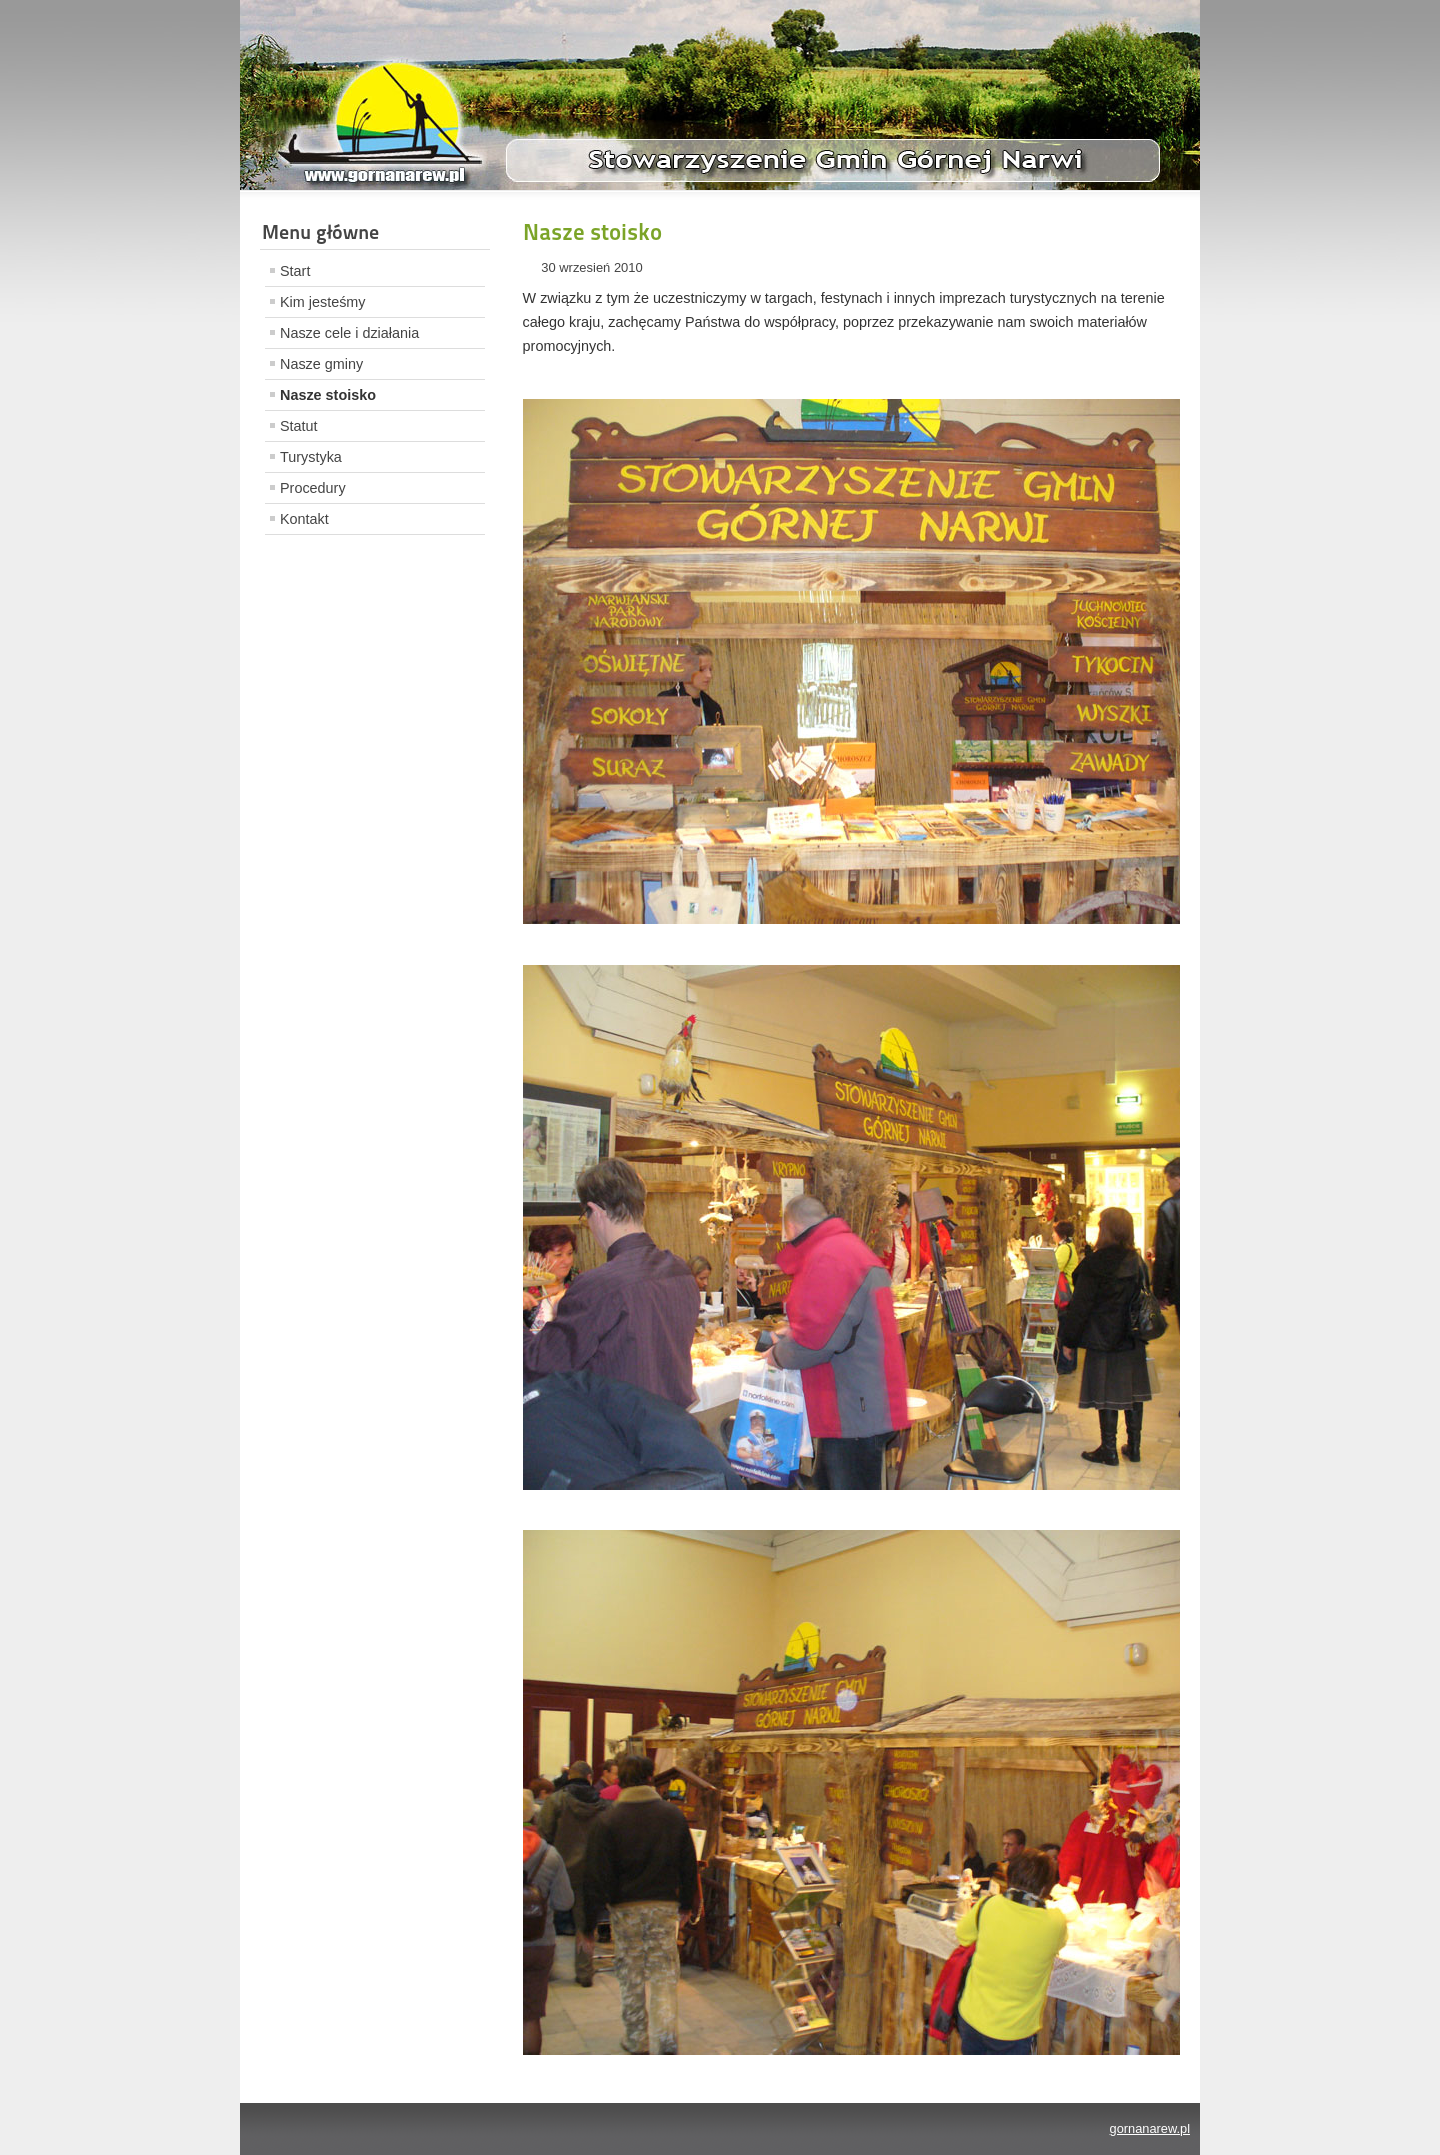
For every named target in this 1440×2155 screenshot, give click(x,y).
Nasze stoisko (328, 395)
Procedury (313, 488)
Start (295, 271)
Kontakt (304, 519)
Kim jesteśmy (323, 302)
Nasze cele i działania (349, 333)
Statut (299, 426)
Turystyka (311, 457)
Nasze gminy (321, 364)
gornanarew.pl (1150, 2128)
